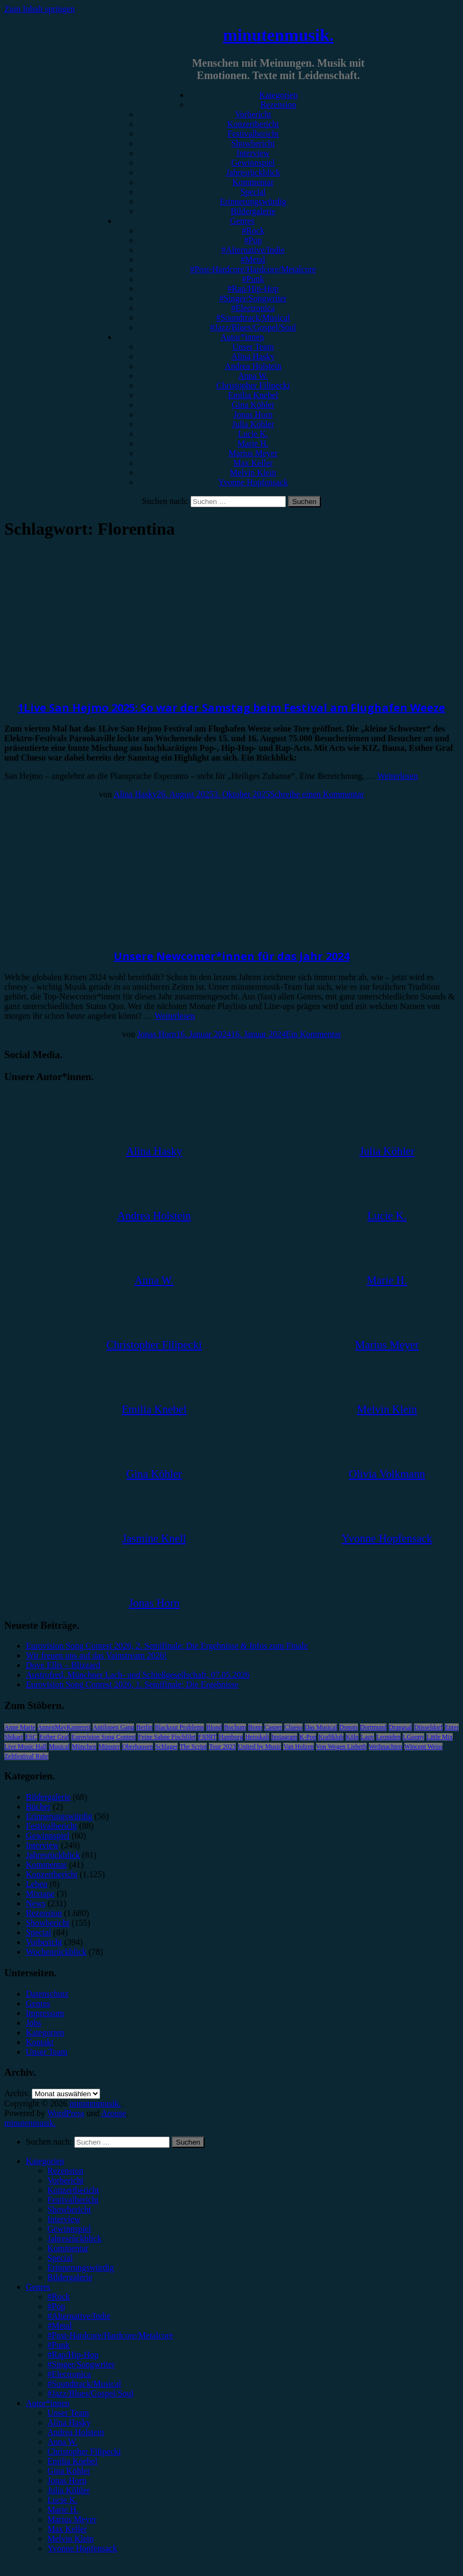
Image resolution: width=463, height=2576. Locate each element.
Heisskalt (257, 1737)
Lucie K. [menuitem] (62, 2499)
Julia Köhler (253, 424)
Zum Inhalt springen (39, 8)
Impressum (45, 2013)
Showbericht (253, 143)
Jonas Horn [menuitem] (66, 2480)
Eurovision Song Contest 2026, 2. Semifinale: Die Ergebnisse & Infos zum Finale (167, 1645)
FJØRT (207, 1737)
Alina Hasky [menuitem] (68, 2422)
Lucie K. (253, 433)
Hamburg (231, 1737)
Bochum (235, 1727)
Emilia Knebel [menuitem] (72, 2461)
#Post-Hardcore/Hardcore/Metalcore (253, 269)
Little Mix (439, 1737)
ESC (31, 1737)
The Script (193, 1746)
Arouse (113, 2113)
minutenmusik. (278, 35)
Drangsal (400, 1727)
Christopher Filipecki (253, 385)
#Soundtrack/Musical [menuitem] (84, 2383)
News (35, 1903)
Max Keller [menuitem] (67, 2529)
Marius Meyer (252, 453)
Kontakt (40, 2042)
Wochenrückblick (56, 1951)
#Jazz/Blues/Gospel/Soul (253, 327)
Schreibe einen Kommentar (317, 794)
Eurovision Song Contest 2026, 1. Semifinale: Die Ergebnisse (132, 1684)
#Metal (253, 259)
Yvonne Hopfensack (252, 482)
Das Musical (321, 1727)
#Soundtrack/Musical (253, 317)
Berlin (144, 1727)
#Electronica (253, 308)
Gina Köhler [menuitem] (68, 2470)
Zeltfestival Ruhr (26, 1756)
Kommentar (253, 182)
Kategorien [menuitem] (45, 2161)
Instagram (284, 1737)
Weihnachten (385, 1746)
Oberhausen (137, 1746)
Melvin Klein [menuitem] (70, 2538)
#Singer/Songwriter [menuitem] (81, 2364)
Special (252, 191)
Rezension (279, 104)
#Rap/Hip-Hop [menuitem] (73, 2354)
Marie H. (253, 443)
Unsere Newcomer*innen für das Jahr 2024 (231, 956)
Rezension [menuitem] (65, 2170)
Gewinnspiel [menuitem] (69, 2228)
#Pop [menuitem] (56, 2306)
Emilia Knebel (253, 395)
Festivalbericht (252, 133)
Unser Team (252, 346)
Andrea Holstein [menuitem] (75, 2432)
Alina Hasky (253, 356)
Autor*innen (242, 337)
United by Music (260, 1746)
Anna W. (253, 375)
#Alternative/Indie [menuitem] (78, 2315)
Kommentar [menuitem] (67, 2248)
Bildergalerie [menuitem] (69, 2277)
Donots (348, 1727)
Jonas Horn (253, 414)
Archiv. (17, 2093)
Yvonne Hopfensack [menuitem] (82, 2548)
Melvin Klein (253, 472)
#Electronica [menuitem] (69, 2374)
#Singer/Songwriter (252, 298)
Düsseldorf (428, 1727)
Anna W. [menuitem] (62, 2441)
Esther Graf (54, 1737)
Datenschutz (47, 1993)
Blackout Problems (179, 1727)
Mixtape (40, 1893)
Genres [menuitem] (38, 2286)
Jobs (33, 2022)
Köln (352, 1737)
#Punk (253, 278)
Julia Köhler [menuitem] (68, 2490)
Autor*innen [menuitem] (47, 2403)
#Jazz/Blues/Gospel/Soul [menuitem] (90, 2393)
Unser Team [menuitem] (68, 2412)
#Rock (253, 230)
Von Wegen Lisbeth (341, 1746)
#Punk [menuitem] (58, 2345)
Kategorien (278, 95)
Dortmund (373, 1727)
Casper (273, 1727)
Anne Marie (20, 1727)
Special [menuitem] (60, 2257)
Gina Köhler (253, 404)
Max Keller (252, 462)
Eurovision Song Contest (103, 1737)
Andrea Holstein (253, 366)
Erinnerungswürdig (253, 201)
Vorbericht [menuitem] (65, 2180)
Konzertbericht (253, 124)
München (84, 1746)
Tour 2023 (222, 1746)
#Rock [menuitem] (58, 2296)
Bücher (38, 1806)
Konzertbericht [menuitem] (73, 2190)
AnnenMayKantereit (64, 1727)
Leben (36, 1884)
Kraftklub (330, 1737)
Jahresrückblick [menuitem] (74, 2238)
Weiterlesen (397, 775)
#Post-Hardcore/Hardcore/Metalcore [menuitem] (110, 2335)
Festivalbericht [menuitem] (73, 2199)
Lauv (367, 1737)
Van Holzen (298, 1746)
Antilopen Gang (113, 1727)
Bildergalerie (252, 211)
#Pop (253, 240)
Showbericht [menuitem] (69, 2209)
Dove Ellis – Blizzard (63, 1665)
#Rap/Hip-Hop (252, 288)
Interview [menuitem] (63, 2219)
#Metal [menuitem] (59, 2325)
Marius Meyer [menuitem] (71, 2519)
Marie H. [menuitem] (63, 2509)
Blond (214, 1727)
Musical (59, 1746)
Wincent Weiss (423, 1746)
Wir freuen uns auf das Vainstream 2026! (96, 1655)
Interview (252, 153)
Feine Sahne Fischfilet (166, 1737)
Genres (242, 220)
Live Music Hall (25, 1746)
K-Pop (307, 1737)
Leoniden (388, 1737)
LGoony (413, 1737)
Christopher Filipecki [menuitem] (84, 2451)
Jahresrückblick (253, 172)
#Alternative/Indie (252, 249)
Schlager (166, 1746)
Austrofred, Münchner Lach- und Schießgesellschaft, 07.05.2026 (137, 1674)
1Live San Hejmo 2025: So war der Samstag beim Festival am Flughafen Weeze (231, 707)
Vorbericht (253, 114)
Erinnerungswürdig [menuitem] (80, 2267)
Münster (109, 1746)
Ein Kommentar (313, 1034)
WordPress (66, 2113)
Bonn (255, 1727)
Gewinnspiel (253, 162)
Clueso (293, 1727)
